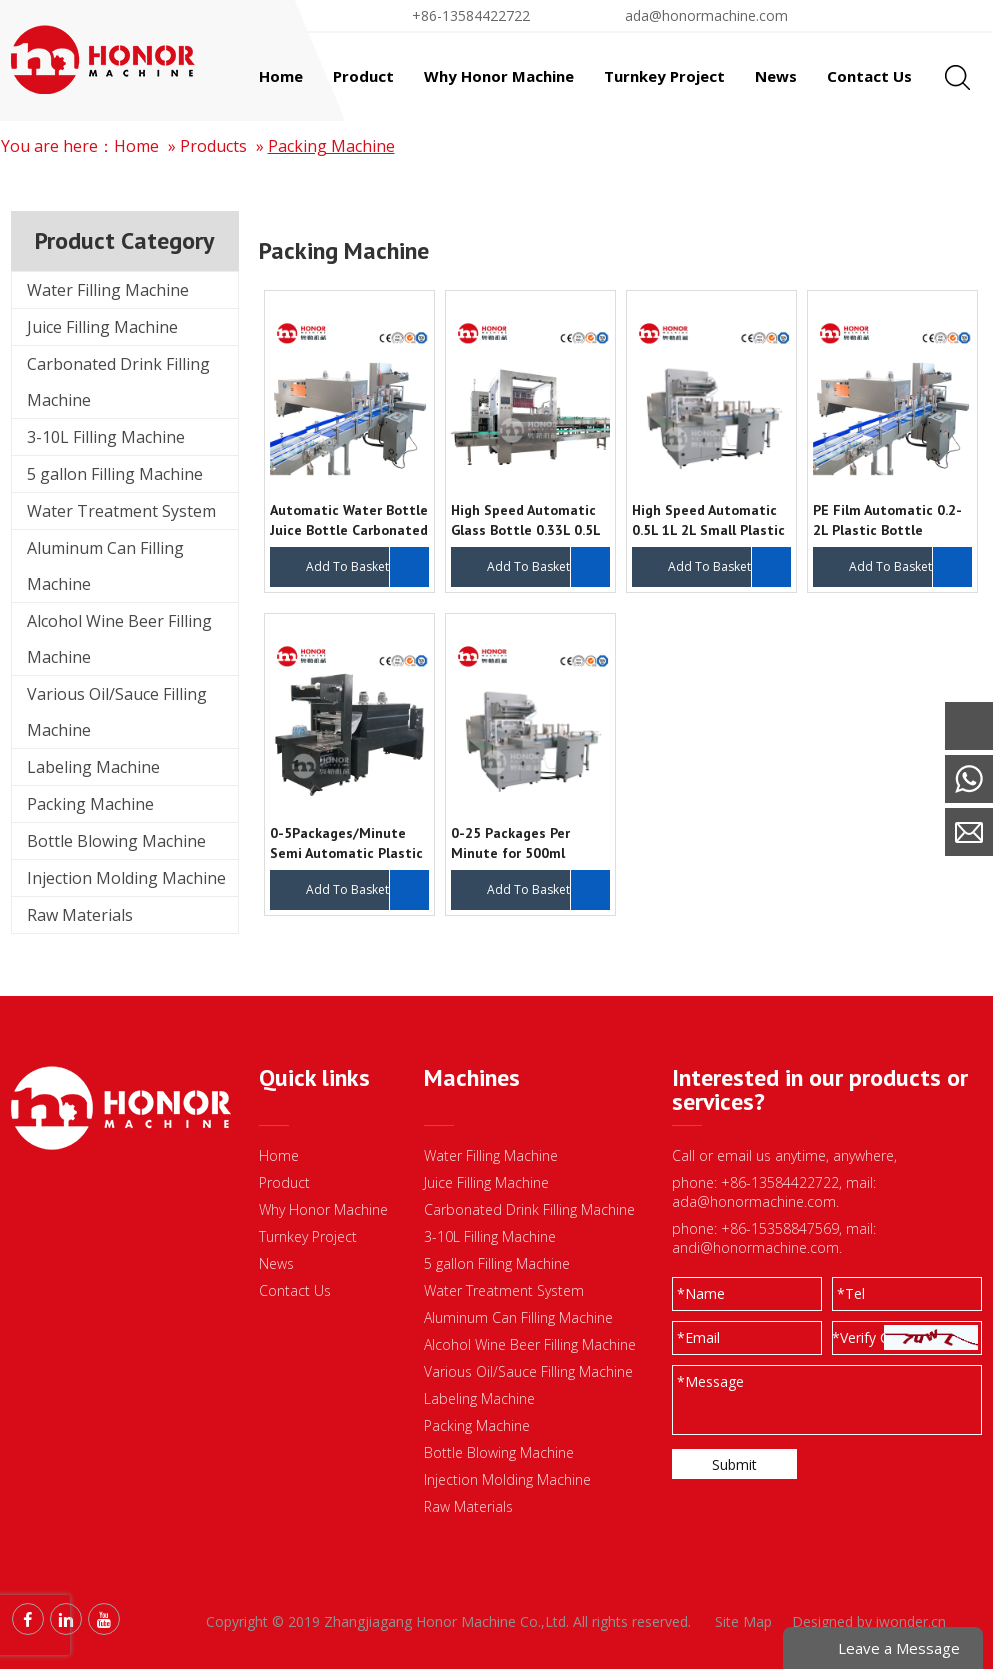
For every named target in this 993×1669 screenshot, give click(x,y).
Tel (851, 1293)
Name (701, 1293)
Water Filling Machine (108, 290)
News (276, 1263)
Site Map (743, 1621)
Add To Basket (347, 566)
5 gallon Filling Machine (115, 474)
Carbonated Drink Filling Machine (118, 382)
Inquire (409, 567)
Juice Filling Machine (102, 327)
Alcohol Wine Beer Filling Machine (119, 639)
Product (284, 1182)
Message (710, 1381)
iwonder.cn (911, 1621)
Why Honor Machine (323, 1209)
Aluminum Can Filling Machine (105, 566)
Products (213, 146)
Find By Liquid (903, 15)
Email (698, 1337)
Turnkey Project (308, 1236)
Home (136, 146)
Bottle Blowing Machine (116, 841)
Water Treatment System (121, 511)
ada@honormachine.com (706, 15)
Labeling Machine (93, 767)
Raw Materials (80, 915)
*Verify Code (873, 1337)
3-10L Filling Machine (106, 437)
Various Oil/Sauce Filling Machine (117, 712)
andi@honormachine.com (755, 1247)
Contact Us (295, 1290)
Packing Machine (331, 146)
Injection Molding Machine (126, 878)
